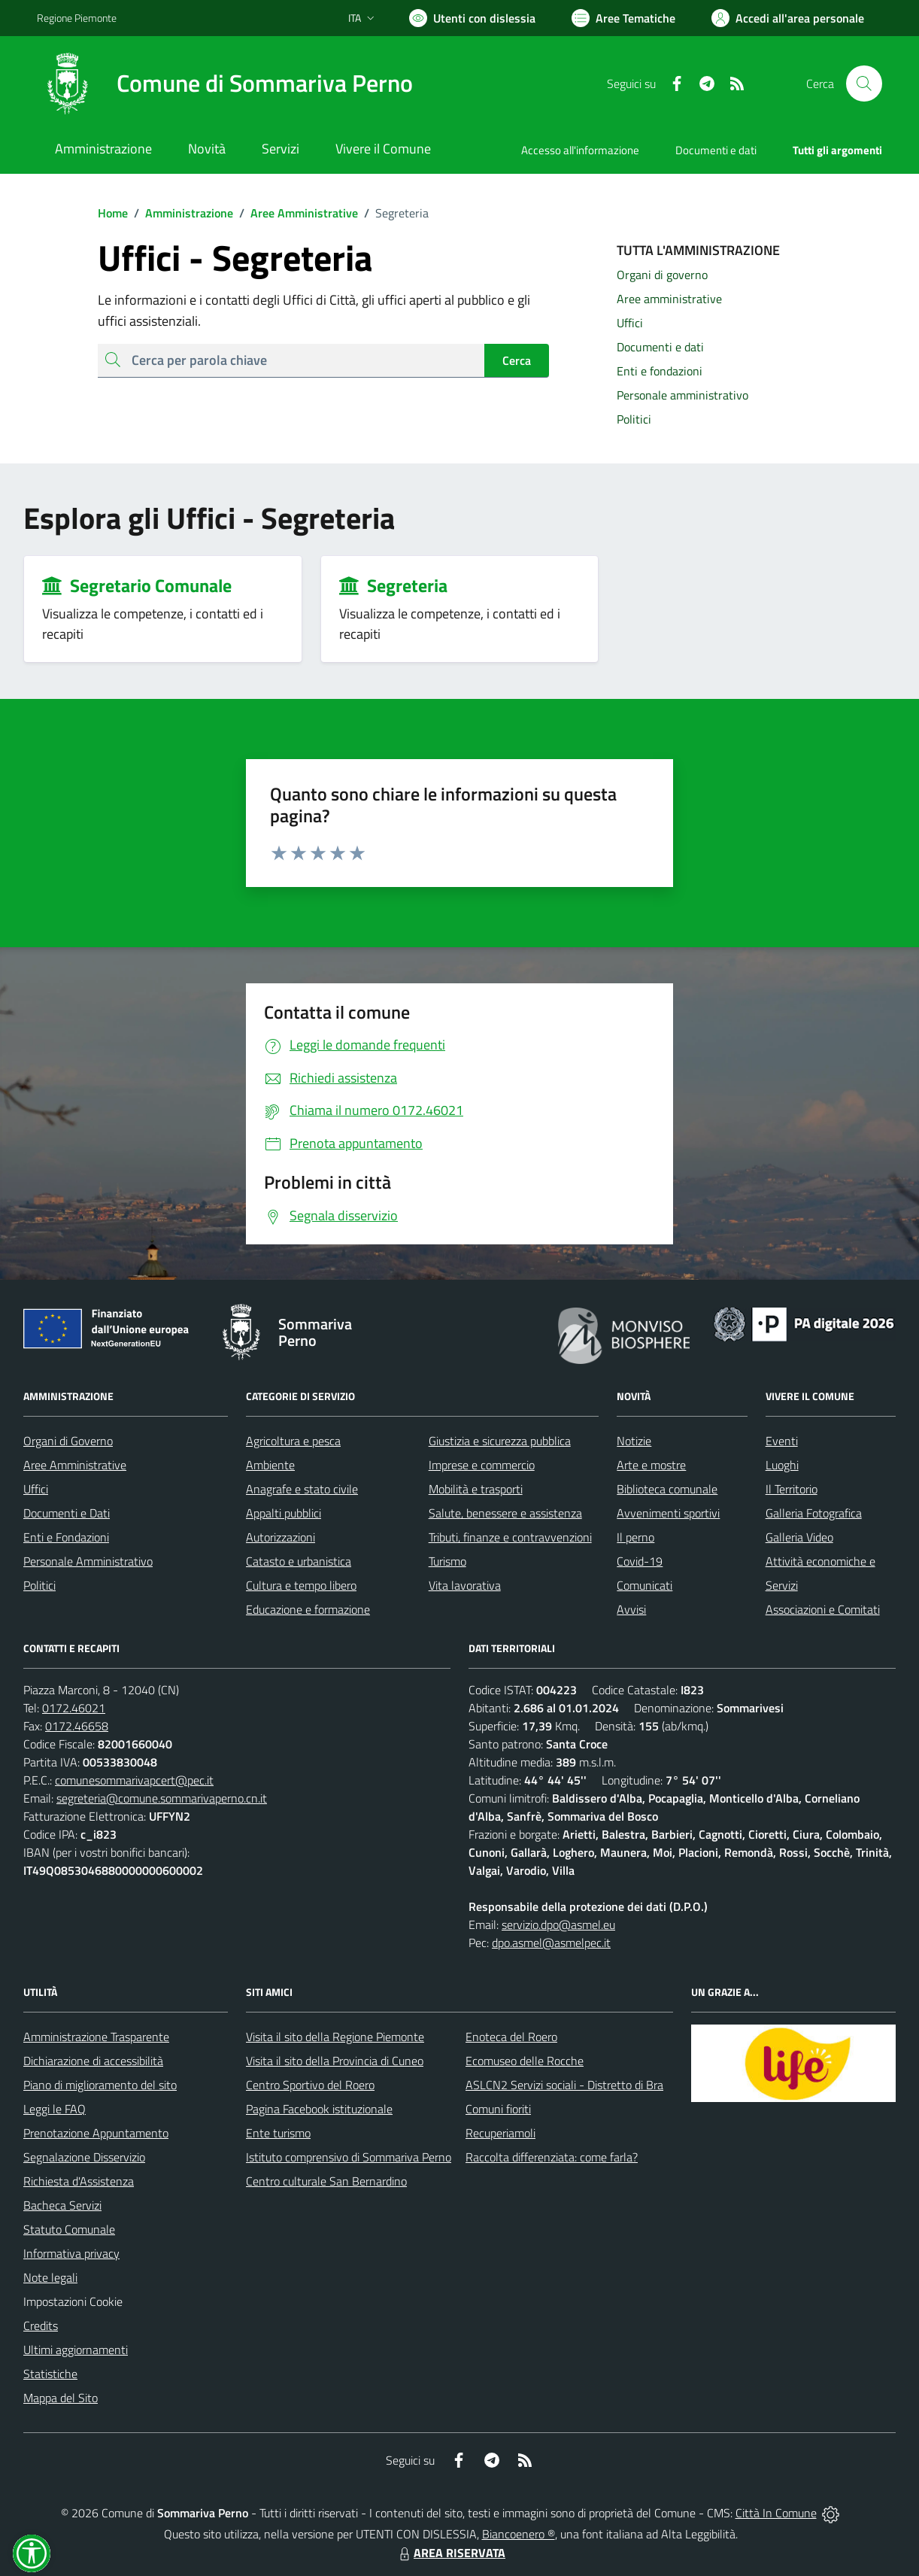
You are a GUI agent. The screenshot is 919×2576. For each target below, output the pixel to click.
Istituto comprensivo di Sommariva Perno (348, 2157)
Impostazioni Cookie (73, 2301)
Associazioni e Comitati (823, 1609)
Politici (39, 1585)
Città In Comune (776, 2513)
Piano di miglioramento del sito (100, 2085)
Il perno (635, 1537)
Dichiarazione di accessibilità (93, 2061)
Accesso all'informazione (580, 150)
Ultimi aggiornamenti (75, 2350)
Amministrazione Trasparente (96, 2037)
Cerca (516, 360)
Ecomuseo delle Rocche (525, 2061)
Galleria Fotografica (814, 1513)
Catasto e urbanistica (298, 1561)
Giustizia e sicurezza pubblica (500, 1441)
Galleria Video (799, 1537)
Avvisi (631, 1609)
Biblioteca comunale (667, 1489)
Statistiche (50, 2374)
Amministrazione (180, 213)
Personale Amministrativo (88, 1561)
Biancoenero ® (518, 2534)
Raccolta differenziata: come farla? (552, 2157)
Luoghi (782, 1465)
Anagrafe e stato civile (302, 1489)
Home (113, 213)
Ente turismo (278, 2133)
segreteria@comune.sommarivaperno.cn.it (161, 1798)
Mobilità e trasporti (476, 1489)
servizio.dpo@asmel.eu (558, 1924)
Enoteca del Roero (511, 2037)
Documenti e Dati (66, 1513)
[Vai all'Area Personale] (787, 18)
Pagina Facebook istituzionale (319, 2109)
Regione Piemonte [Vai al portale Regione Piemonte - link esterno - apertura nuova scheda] (77, 18)
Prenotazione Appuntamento (95, 2133)
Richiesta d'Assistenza (78, 2181)
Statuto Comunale (69, 2229)
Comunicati (644, 1585)
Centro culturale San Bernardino (326, 2181)
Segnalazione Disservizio (84, 2157)
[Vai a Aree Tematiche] (623, 18)
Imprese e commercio (482, 1465)
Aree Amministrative (295, 213)
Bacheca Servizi (62, 2205)
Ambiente (270, 1465)
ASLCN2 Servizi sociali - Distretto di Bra (564, 2085)
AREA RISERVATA (450, 2553)
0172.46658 (76, 1726)
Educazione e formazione (308, 1609)
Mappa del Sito (60, 2398)
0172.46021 (73, 1708)
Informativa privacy (71, 2253)
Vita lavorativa (465, 1585)
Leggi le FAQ (54, 2109)
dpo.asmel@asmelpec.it (551, 1943)
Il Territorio (791, 1489)
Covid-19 (640, 1561)
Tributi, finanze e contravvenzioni (510, 1537)
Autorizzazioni (280, 1537)
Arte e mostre (651, 1465)
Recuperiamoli (500, 2133)
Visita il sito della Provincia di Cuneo (334, 2061)
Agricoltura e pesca (293, 1441)
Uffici (35, 1489)
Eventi (782, 1441)
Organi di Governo (68, 1441)
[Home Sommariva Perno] (225, 83)
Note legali (50, 2277)
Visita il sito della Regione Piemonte (335, 2037)
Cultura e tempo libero (301, 1585)
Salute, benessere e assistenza (505, 1513)
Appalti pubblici (283, 1513)
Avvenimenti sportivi (668, 1513)
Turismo (447, 1561)
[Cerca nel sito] (864, 83)
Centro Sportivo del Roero (310, 2085)
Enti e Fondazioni (66, 1537)
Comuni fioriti (498, 2109)
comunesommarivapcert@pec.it (134, 1780)
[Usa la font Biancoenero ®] (472, 18)
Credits (40, 2325)
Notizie (634, 1441)
